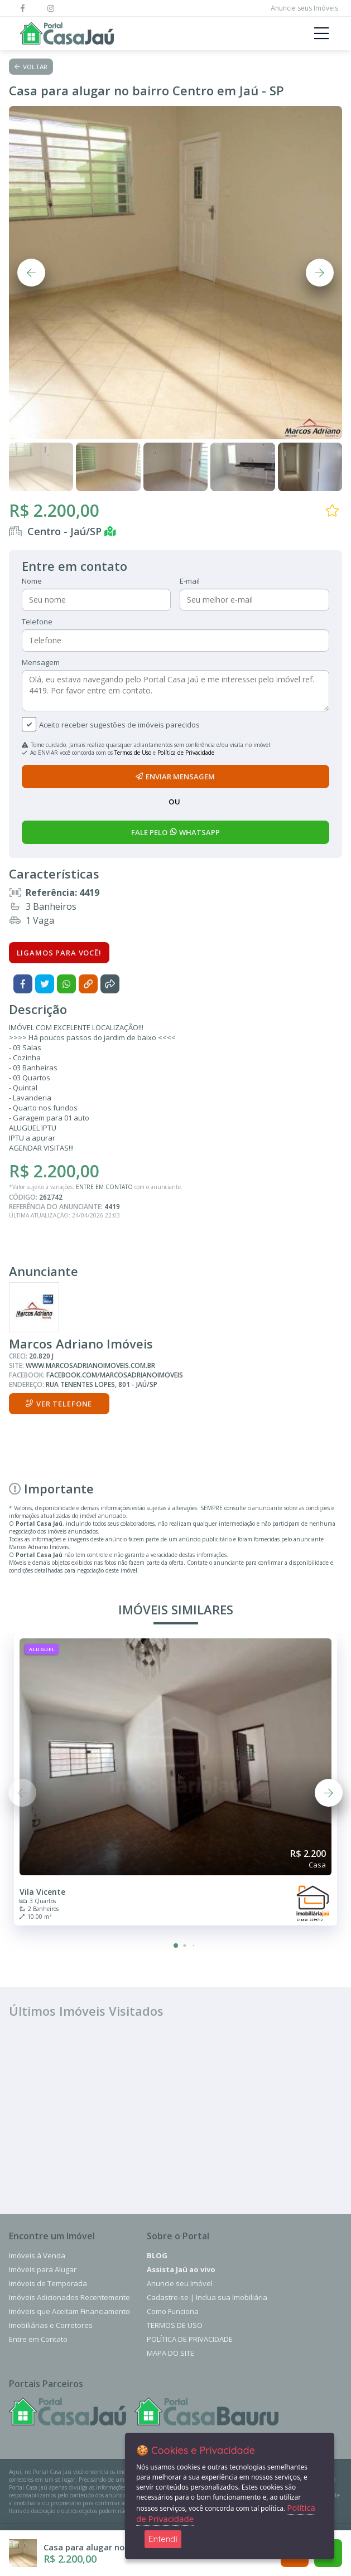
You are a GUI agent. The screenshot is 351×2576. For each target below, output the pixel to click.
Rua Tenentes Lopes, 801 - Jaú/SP (101, 1384)
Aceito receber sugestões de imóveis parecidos (119, 725)
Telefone (37, 622)
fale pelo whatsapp (175, 832)
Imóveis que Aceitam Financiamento (69, 2311)
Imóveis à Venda (37, 2255)
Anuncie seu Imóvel (180, 2283)
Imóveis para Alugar (42, 2269)
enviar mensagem (175, 777)
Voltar (31, 66)
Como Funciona (173, 2311)
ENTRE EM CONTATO (104, 1187)
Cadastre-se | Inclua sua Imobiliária (207, 2297)
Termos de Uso (132, 752)
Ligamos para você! (59, 953)
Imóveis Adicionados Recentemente (69, 2297)
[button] (176, 1945)
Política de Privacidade (185, 752)
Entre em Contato (38, 2339)
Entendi (162, 2539)
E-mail (190, 581)
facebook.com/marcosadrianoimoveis (114, 1375)
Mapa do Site (170, 2353)
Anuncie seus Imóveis (304, 8)
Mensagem (41, 662)
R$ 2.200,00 (54, 510)
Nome (32, 581)
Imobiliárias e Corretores (51, 2325)
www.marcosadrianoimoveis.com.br (90, 1365)
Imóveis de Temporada (48, 2283)
